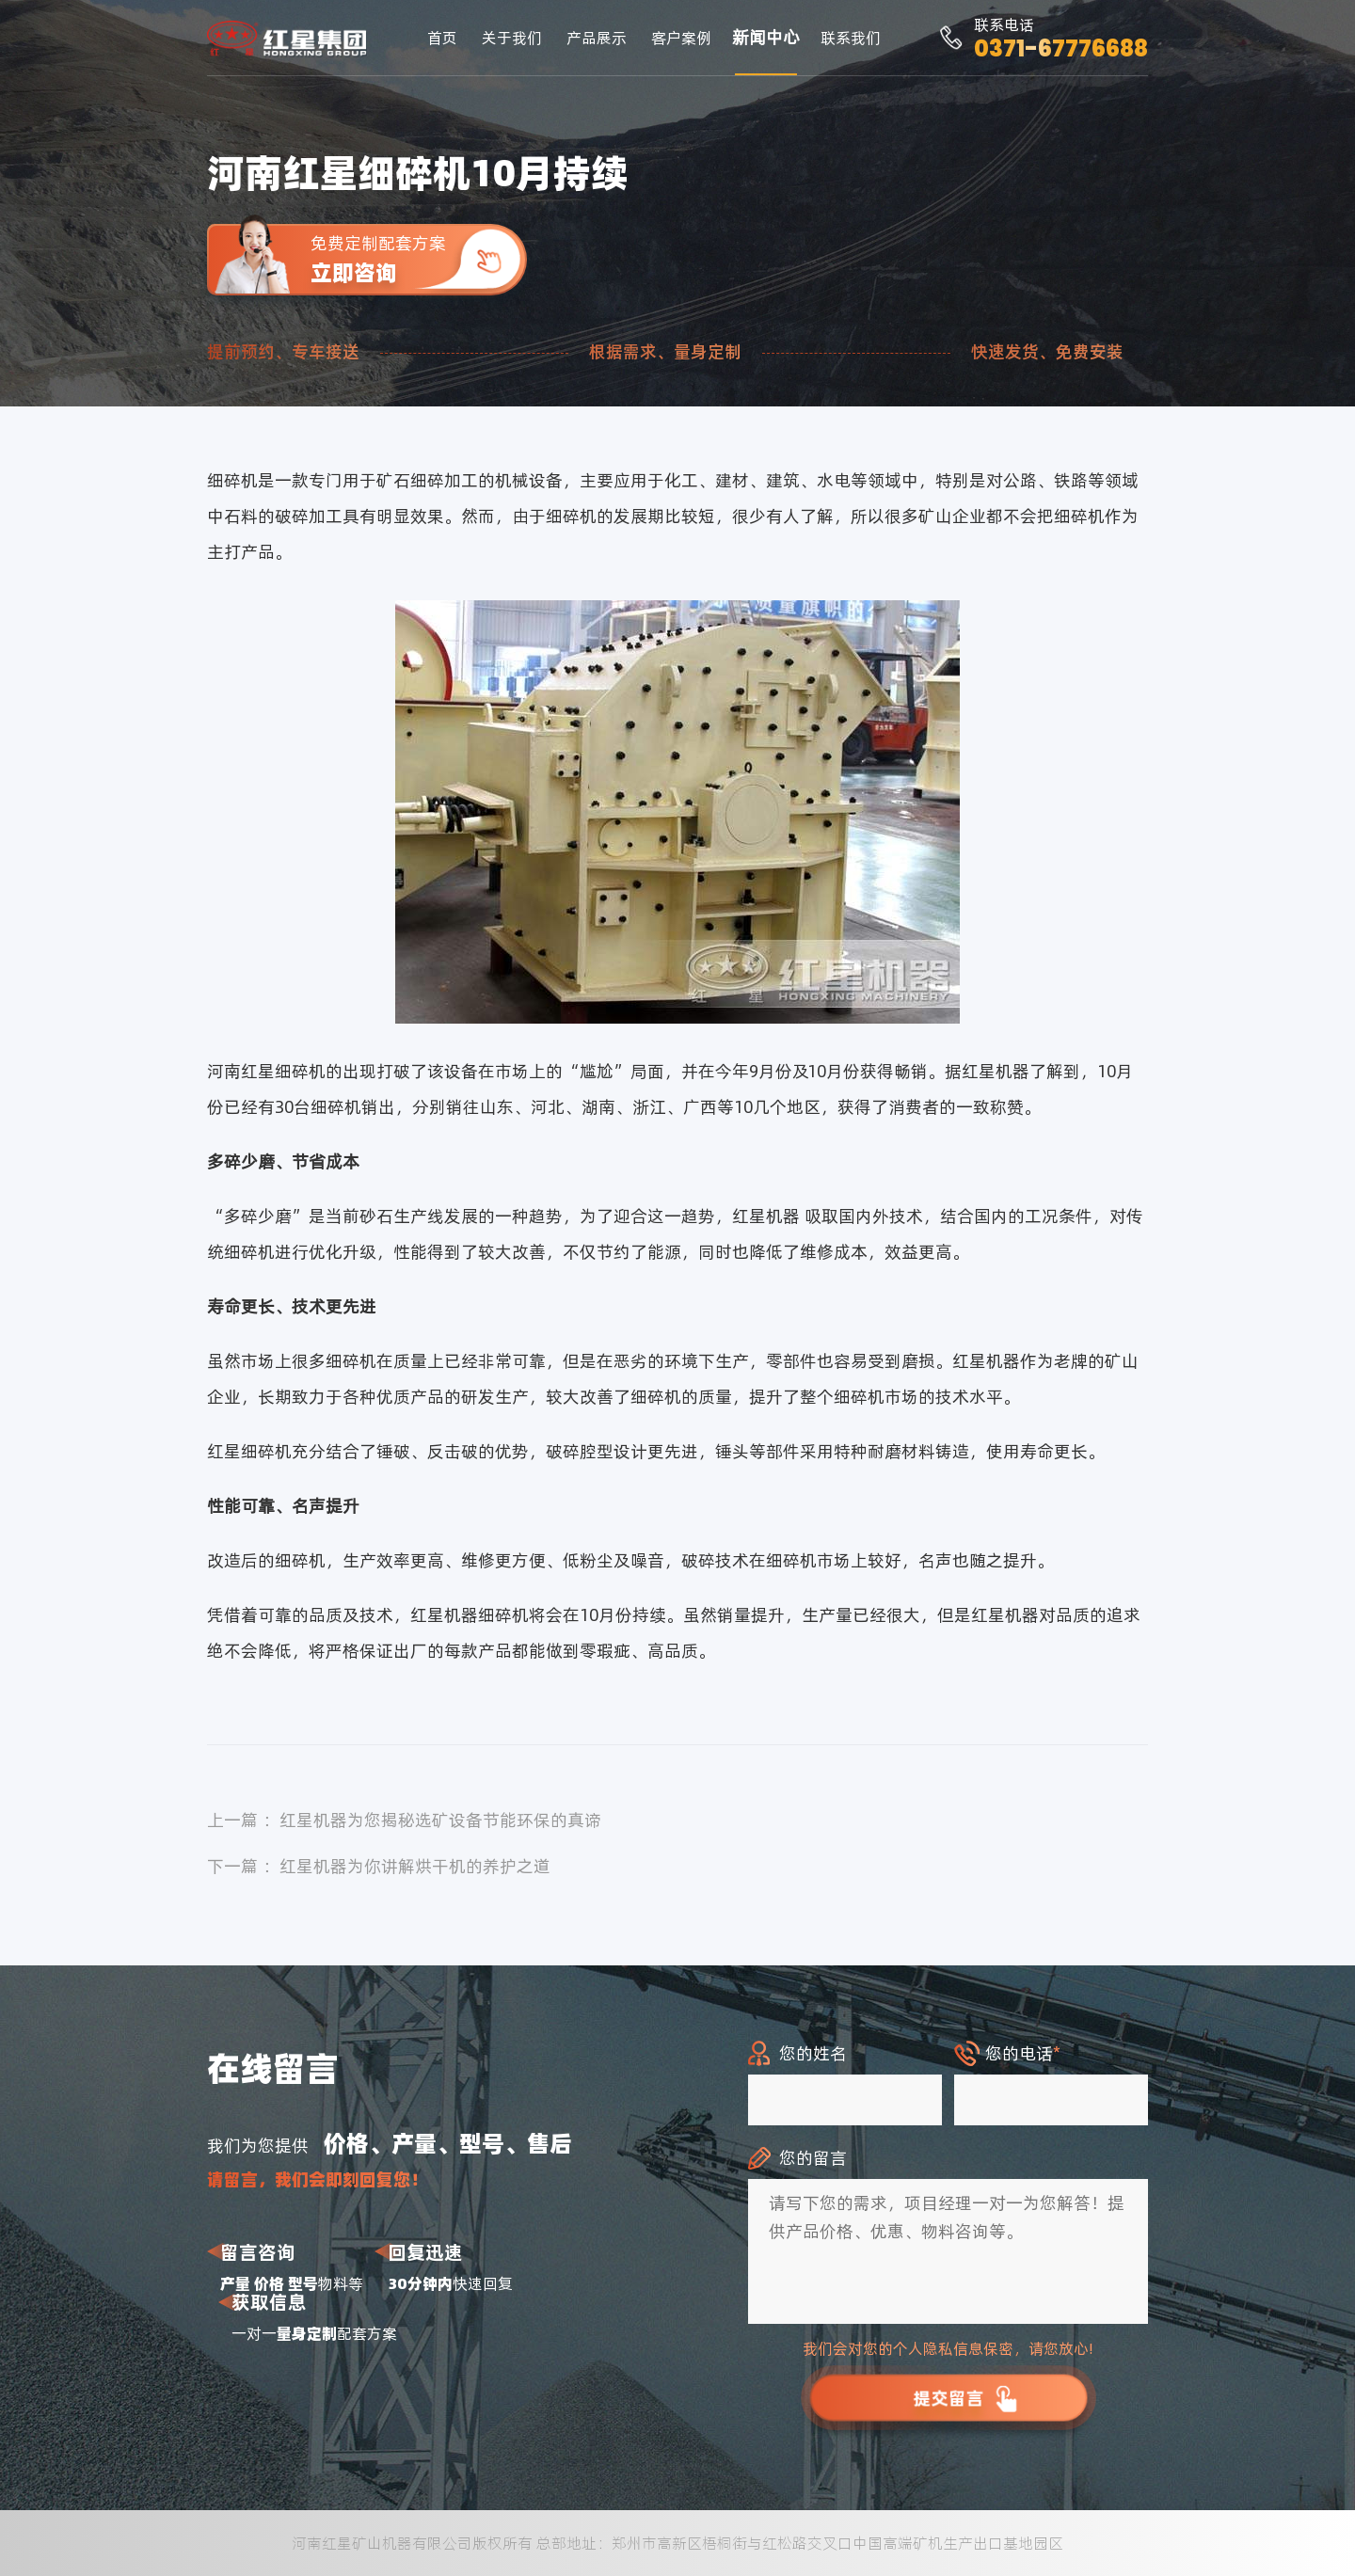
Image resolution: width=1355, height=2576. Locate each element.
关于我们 (512, 37)
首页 (442, 37)
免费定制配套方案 (419, 259)
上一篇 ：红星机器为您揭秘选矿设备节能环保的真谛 (404, 1820)
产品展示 (596, 37)
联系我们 (851, 37)
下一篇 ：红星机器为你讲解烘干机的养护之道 (378, 1866)
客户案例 (681, 37)
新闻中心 (766, 37)
